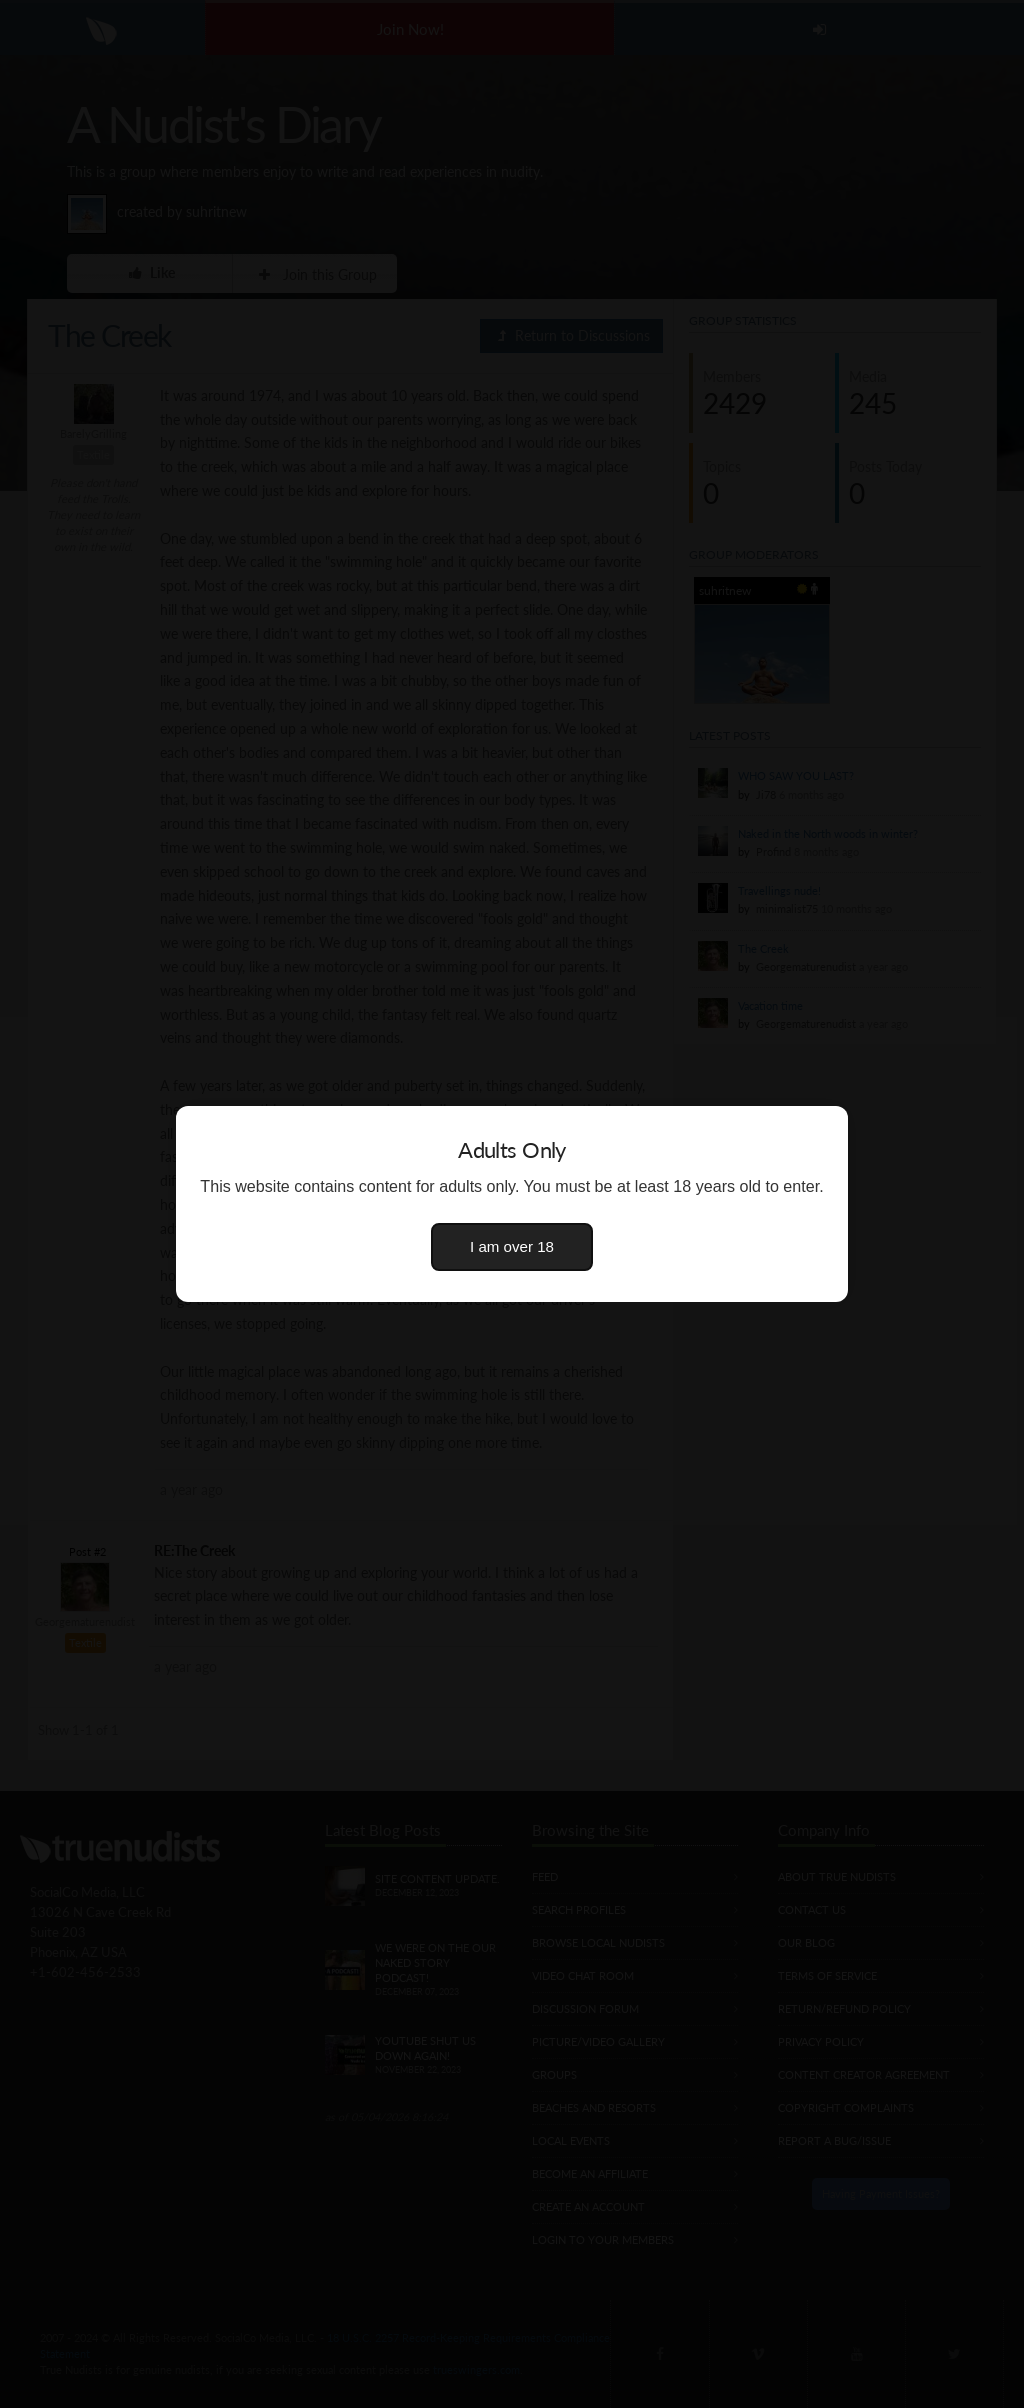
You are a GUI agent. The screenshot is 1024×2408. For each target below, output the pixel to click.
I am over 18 (512, 1246)
